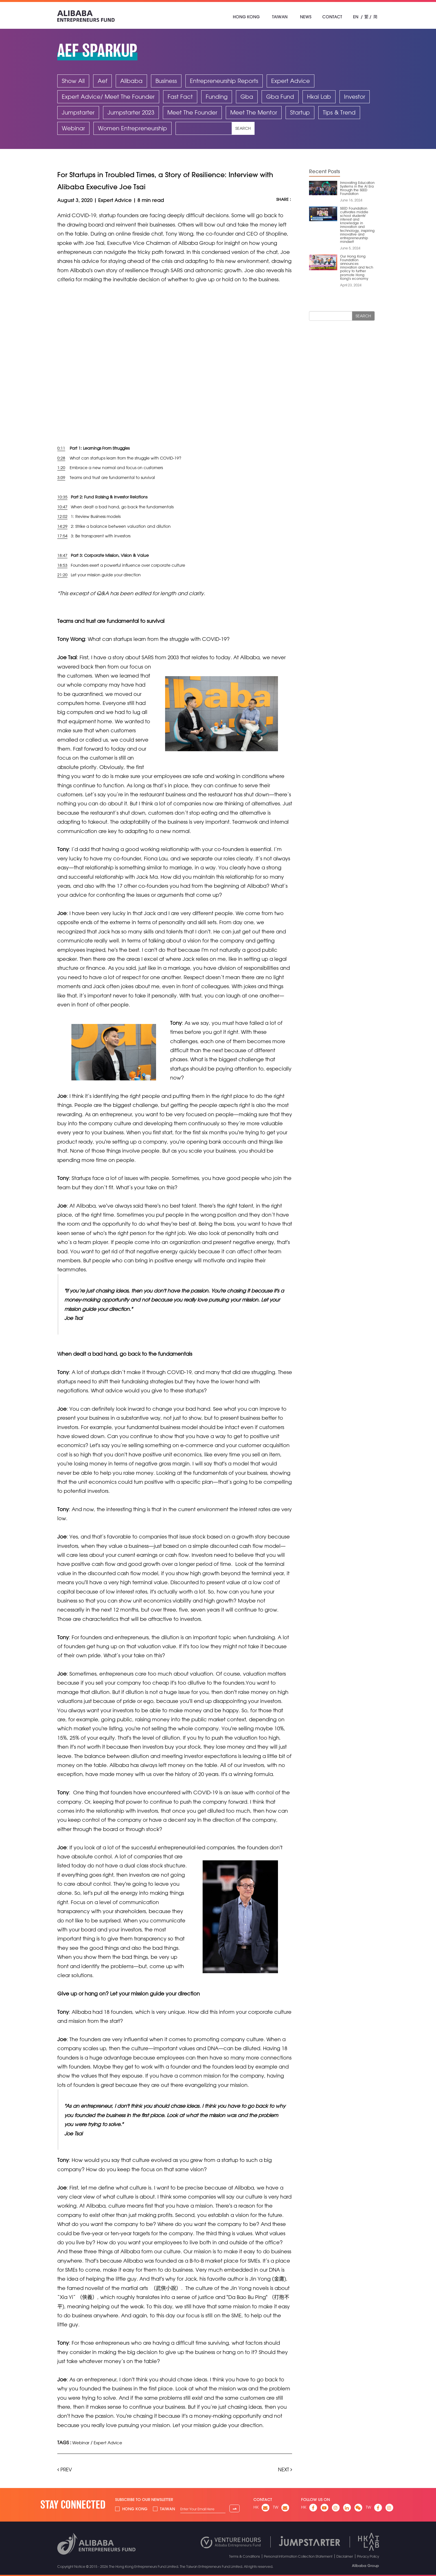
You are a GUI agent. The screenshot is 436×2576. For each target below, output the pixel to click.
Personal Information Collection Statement (298, 2555)
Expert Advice (290, 80)
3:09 (61, 477)
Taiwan (280, 16)
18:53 (62, 564)
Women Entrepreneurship (132, 128)
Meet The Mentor (253, 112)
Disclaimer (344, 2555)
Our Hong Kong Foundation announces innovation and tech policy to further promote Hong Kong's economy (356, 267)
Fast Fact (180, 96)
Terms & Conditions (244, 2555)
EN (355, 16)
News (305, 16)
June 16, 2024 (351, 200)
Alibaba (131, 80)
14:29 (62, 525)
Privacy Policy (368, 2555)
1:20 (61, 467)
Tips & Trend (339, 112)
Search (243, 128)
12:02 (62, 516)
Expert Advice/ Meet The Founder (108, 96)
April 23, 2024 (350, 285)
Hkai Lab (319, 96)
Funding (216, 96)
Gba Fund (280, 96)
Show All (73, 80)
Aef (102, 80)
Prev (65, 2469)
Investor (354, 96)
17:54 (62, 535)
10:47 (62, 506)
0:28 (61, 458)
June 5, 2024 (350, 248)
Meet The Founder (192, 112)
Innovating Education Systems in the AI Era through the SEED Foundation (357, 188)
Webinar (73, 128)
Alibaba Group (365, 2565)
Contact (332, 16)
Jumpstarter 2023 (131, 112)
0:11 (61, 448)
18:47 (62, 555)
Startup (300, 112)
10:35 (62, 496)
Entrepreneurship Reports (224, 80)
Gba (246, 96)
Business (166, 80)
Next (284, 2469)
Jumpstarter (78, 112)
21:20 (62, 574)
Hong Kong (246, 16)
